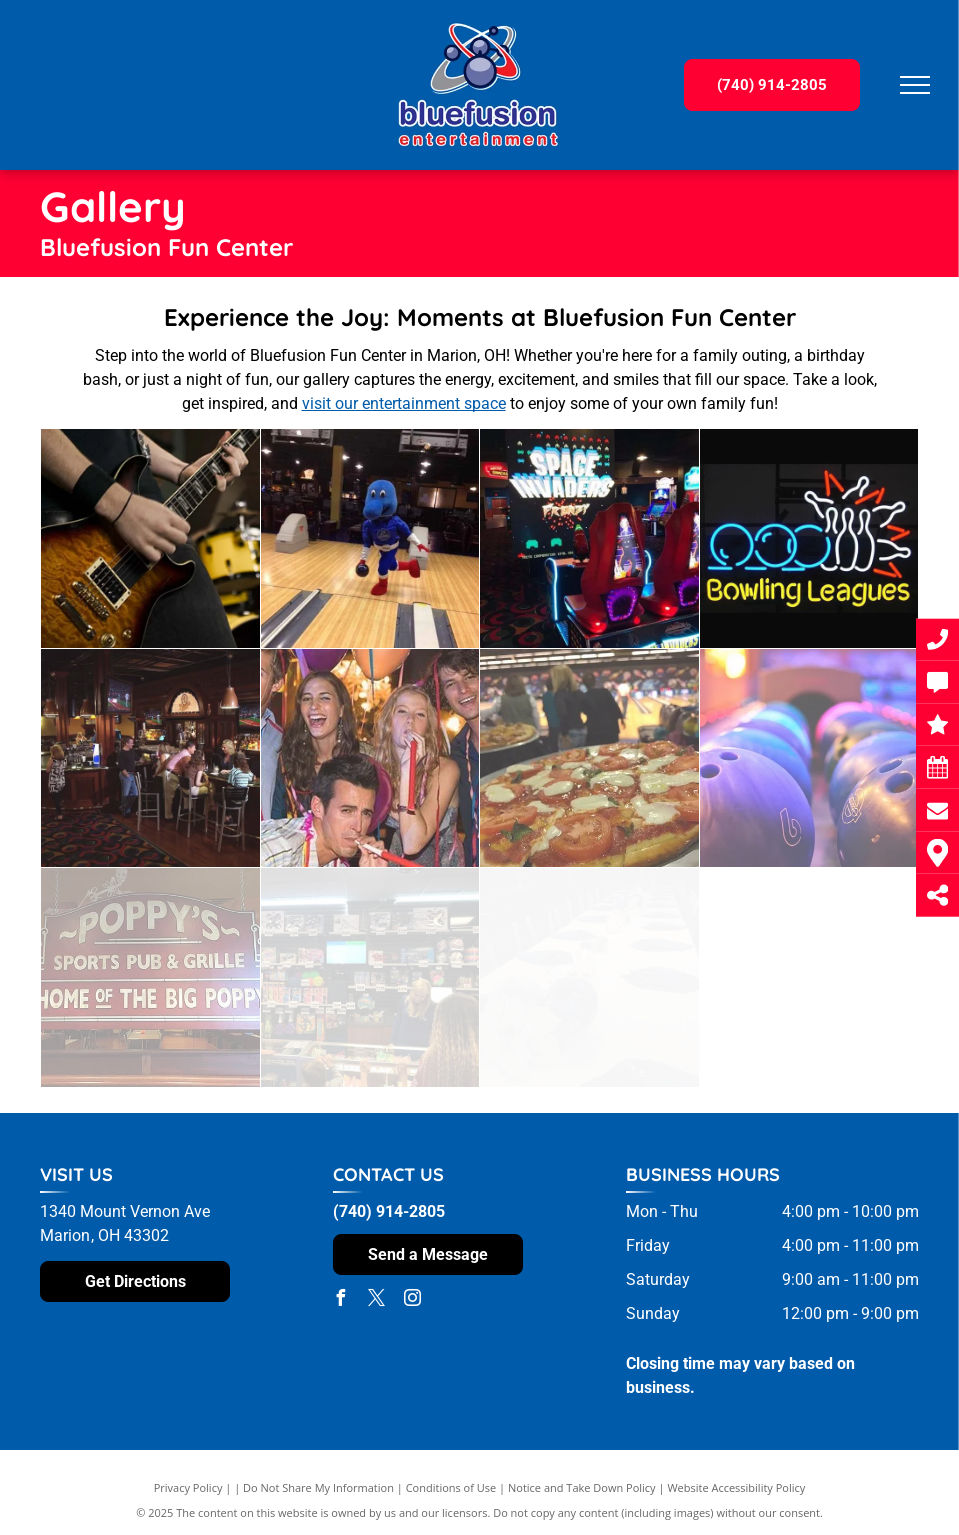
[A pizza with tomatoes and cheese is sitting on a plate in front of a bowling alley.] (589, 758)
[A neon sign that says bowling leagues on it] (809, 538)
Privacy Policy (188, 1487)
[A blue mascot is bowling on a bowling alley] (370, 538)
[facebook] (341, 1300)
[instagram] (413, 1300)
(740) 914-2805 (389, 1211)
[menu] (915, 85)
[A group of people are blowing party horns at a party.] (370, 758)
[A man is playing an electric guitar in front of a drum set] (150, 538)
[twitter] (377, 1300)
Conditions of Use (451, 1487)
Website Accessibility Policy (736, 1487)
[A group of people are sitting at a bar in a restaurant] (150, 758)
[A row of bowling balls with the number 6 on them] (809, 758)
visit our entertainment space (404, 403)
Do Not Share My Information (318, 1487)
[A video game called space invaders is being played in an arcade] (589, 538)
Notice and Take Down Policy (582, 1487)
